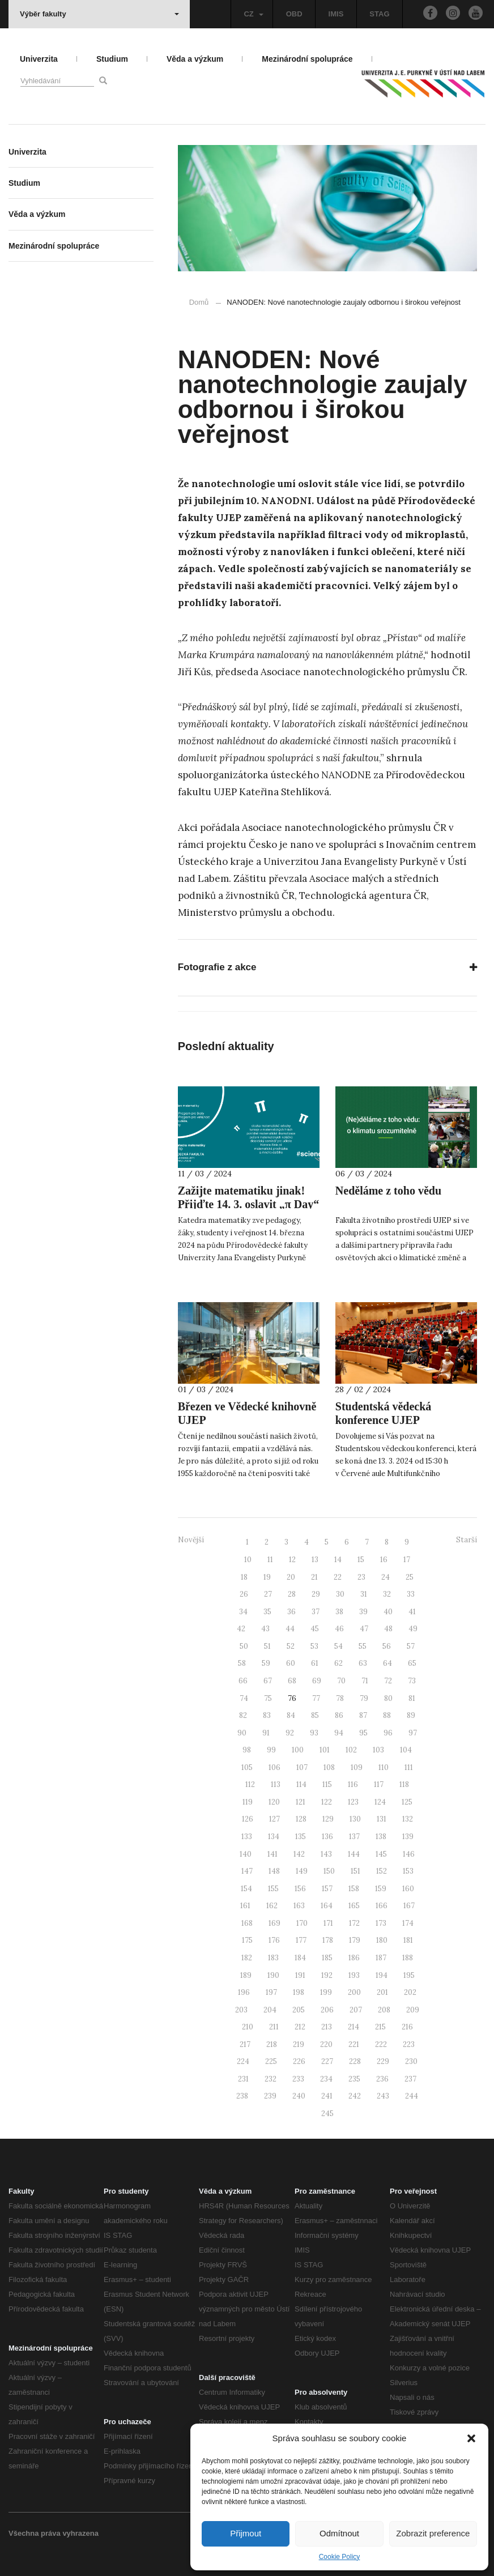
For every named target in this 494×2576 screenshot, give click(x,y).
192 (327, 1975)
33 (411, 1594)
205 (298, 2010)
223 (409, 2044)
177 (301, 1940)
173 (381, 1923)
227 (327, 2061)
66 (243, 1681)
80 (388, 1698)
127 (274, 1819)
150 (329, 1871)
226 (299, 2061)
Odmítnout (339, 2533)
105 (247, 1767)
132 (407, 1819)
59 (266, 1663)
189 (246, 1975)
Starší (466, 1540)
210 (247, 2027)
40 (388, 1612)
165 (354, 1905)
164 (327, 1905)
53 (314, 1646)
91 (266, 1733)
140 (246, 1854)
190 (273, 1975)
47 (364, 1629)
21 (314, 1577)
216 (407, 2027)
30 (340, 1594)
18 (244, 1577)
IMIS (336, 14)
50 (244, 1646)
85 (315, 1715)
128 (301, 1819)
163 (299, 1905)
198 (298, 1992)
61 (314, 1663)
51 (267, 1646)
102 (351, 1750)
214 (353, 2027)
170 (302, 1923)
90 (241, 1733)
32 (387, 1594)
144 (354, 1854)
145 (381, 1854)
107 (302, 1767)
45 (314, 1629)
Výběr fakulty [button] (99, 14)
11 (270, 1559)
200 (354, 1992)
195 (409, 1975)
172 (354, 1923)
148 (274, 1871)
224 (243, 2061)
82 (243, 1715)
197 (271, 1992)
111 (408, 1767)
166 (381, 1905)
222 (381, 2044)
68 (292, 1681)
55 (363, 1646)
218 (271, 2044)
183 (273, 1958)
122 (326, 1802)
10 (248, 1559)
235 (354, 2079)
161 (245, 1905)
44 (290, 1629)
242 (354, 2096)
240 (298, 2096)
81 (411, 1698)
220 (326, 2044)
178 (327, 1940)
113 (275, 1784)
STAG (379, 14)
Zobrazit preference (433, 2533)
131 (381, 1819)
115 (327, 1784)
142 (299, 1854)
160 (408, 1888)
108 (329, 1767)
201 (382, 1992)
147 (247, 1871)
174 (408, 1923)
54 (338, 1646)
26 (244, 1594)
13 (315, 1559)
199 (326, 1992)
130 (355, 1819)
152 (381, 1871)
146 (409, 1854)
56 (386, 1646)
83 (267, 1715)
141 (272, 1854)
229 (383, 2061)
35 (267, 1612)
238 (242, 2096)
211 (274, 2027)
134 (273, 1836)
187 (381, 1958)
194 (381, 1975)
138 (381, 1836)
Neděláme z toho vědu (388, 1190)
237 (410, 2079)
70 (341, 1681)
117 (379, 1784)
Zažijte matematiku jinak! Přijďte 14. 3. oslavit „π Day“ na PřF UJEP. (248, 1204)
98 (246, 1750)
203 (241, 2010)
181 (408, 1940)
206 (327, 2010)
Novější (191, 1540)
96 (388, 1733)
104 (406, 1750)
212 (300, 2027)
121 (300, 1802)
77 (316, 1698)
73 (412, 1681)
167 (409, 1905)
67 (267, 1681)
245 (327, 2113)
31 (363, 1594)
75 (268, 1698)
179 (354, 1940)
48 (388, 1629)
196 (244, 1992)
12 (292, 1559)
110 (383, 1767)
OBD (294, 14)
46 (339, 1629)
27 (268, 1594)
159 (380, 1888)
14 (338, 1559)
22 (338, 1577)
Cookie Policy (339, 2557)
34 (243, 1612)
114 (301, 1784)
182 (246, 1958)
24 (385, 1577)
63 (363, 1663)
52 (291, 1646)
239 (270, 2096)
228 (355, 2061)
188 (407, 1958)
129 (328, 1819)
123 (353, 1802)
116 (353, 1784)
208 (384, 2010)
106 (274, 1767)
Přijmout (245, 2533)
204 (269, 2010)
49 (413, 1629)
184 (300, 1958)
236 (382, 2079)
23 (361, 1577)
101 (325, 1750)
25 (410, 1577)
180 (381, 1940)
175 (247, 1940)
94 (338, 1733)
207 (356, 2010)
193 (354, 1975)
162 (272, 1905)
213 (326, 2027)
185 (327, 1958)
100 (298, 1750)
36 (291, 1612)
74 (244, 1698)
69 (316, 1681)
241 (327, 2096)
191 (300, 1975)
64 (387, 1663)
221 (353, 2044)
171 (328, 1923)
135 (300, 1836)
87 (363, 1715)
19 (267, 1577)
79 (364, 1698)
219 (298, 2044)
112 (250, 1784)
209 (412, 2010)
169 (274, 1923)
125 (407, 1802)
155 (273, 1888)
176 (274, 1940)
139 (408, 1836)
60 (290, 1663)
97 (412, 1733)
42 (241, 1629)
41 (412, 1612)
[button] (471, 2438)
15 (360, 1559)
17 (406, 1559)
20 (291, 1577)
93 (314, 1733)
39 (363, 1612)
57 (411, 1646)
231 (243, 2079)
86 (339, 1715)
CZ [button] (253, 14)
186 (354, 1958)
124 (380, 1802)
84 (291, 1715)
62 (338, 1663)
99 (271, 1750)
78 (340, 1698)
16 (383, 1559)
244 (411, 2096)
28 (292, 1594)
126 (247, 1819)
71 (364, 1681)
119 (247, 1802)
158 (353, 1888)
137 (354, 1836)
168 (247, 1923)
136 (327, 1836)
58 (242, 1663)
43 (265, 1629)
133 (246, 1836)
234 (326, 2079)
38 (339, 1612)
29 (316, 1594)
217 (245, 2044)
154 (246, 1888)
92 (290, 1733)
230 (411, 2061)
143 (326, 1854)
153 (408, 1871)
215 (380, 2027)
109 (357, 1767)
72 (388, 1681)
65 (412, 1663)
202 (410, 1992)
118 (404, 1784)
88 (387, 1715)
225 (271, 2061)
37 (316, 1612)
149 (302, 1871)
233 (298, 2079)
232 (270, 2079)
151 (355, 1871)
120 (274, 1802)
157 (327, 1888)
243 (383, 2096)
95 (363, 1733)
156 (300, 1888)
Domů (199, 302)
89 (411, 1715)
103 (378, 1750)
